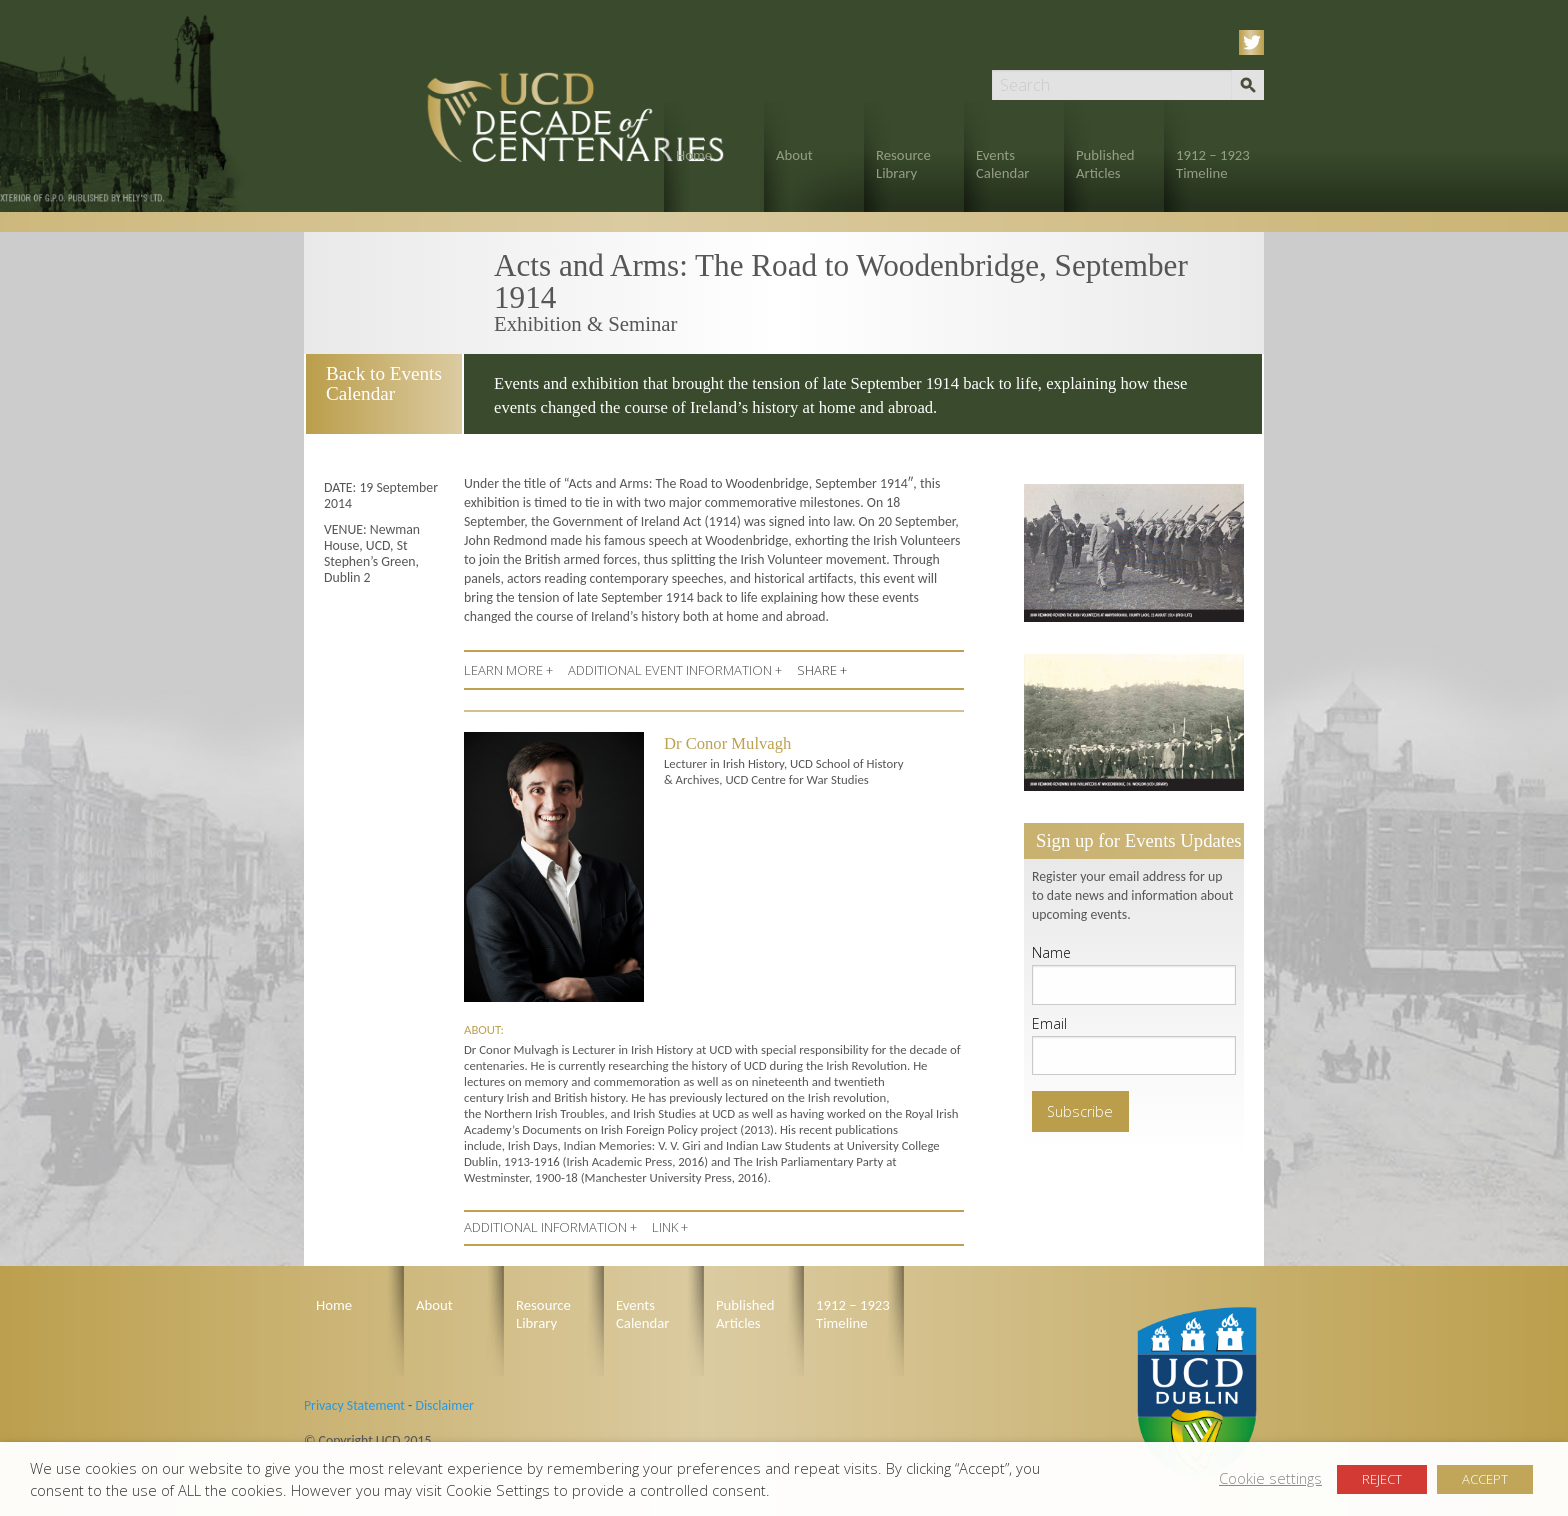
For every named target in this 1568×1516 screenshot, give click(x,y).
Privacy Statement (354, 1405)
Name (1051, 952)
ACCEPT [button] (1485, 1479)
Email (1049, 1023)
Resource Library (903, 164)
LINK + (670, 1227)
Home (694, 155)
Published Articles (1105, 164)
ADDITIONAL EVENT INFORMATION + (675, 670)
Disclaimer (444, 1405)
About (794, 155)
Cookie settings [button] (1270, 1478)
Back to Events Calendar (382, 383)
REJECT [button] (1382, 1479)
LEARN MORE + (508, 670)
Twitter (1255, 42)
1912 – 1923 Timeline (1213, 164)
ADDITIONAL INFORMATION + (550, 1227)
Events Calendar (1002, 164)
